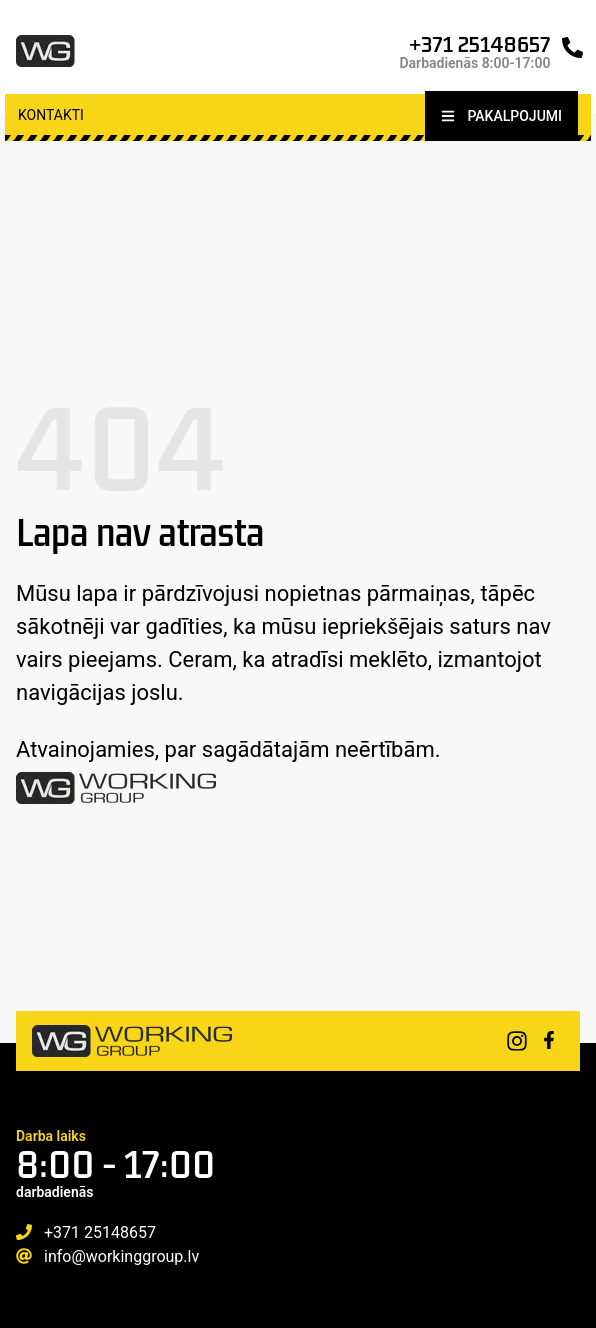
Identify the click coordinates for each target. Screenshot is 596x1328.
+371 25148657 (480, 44)
